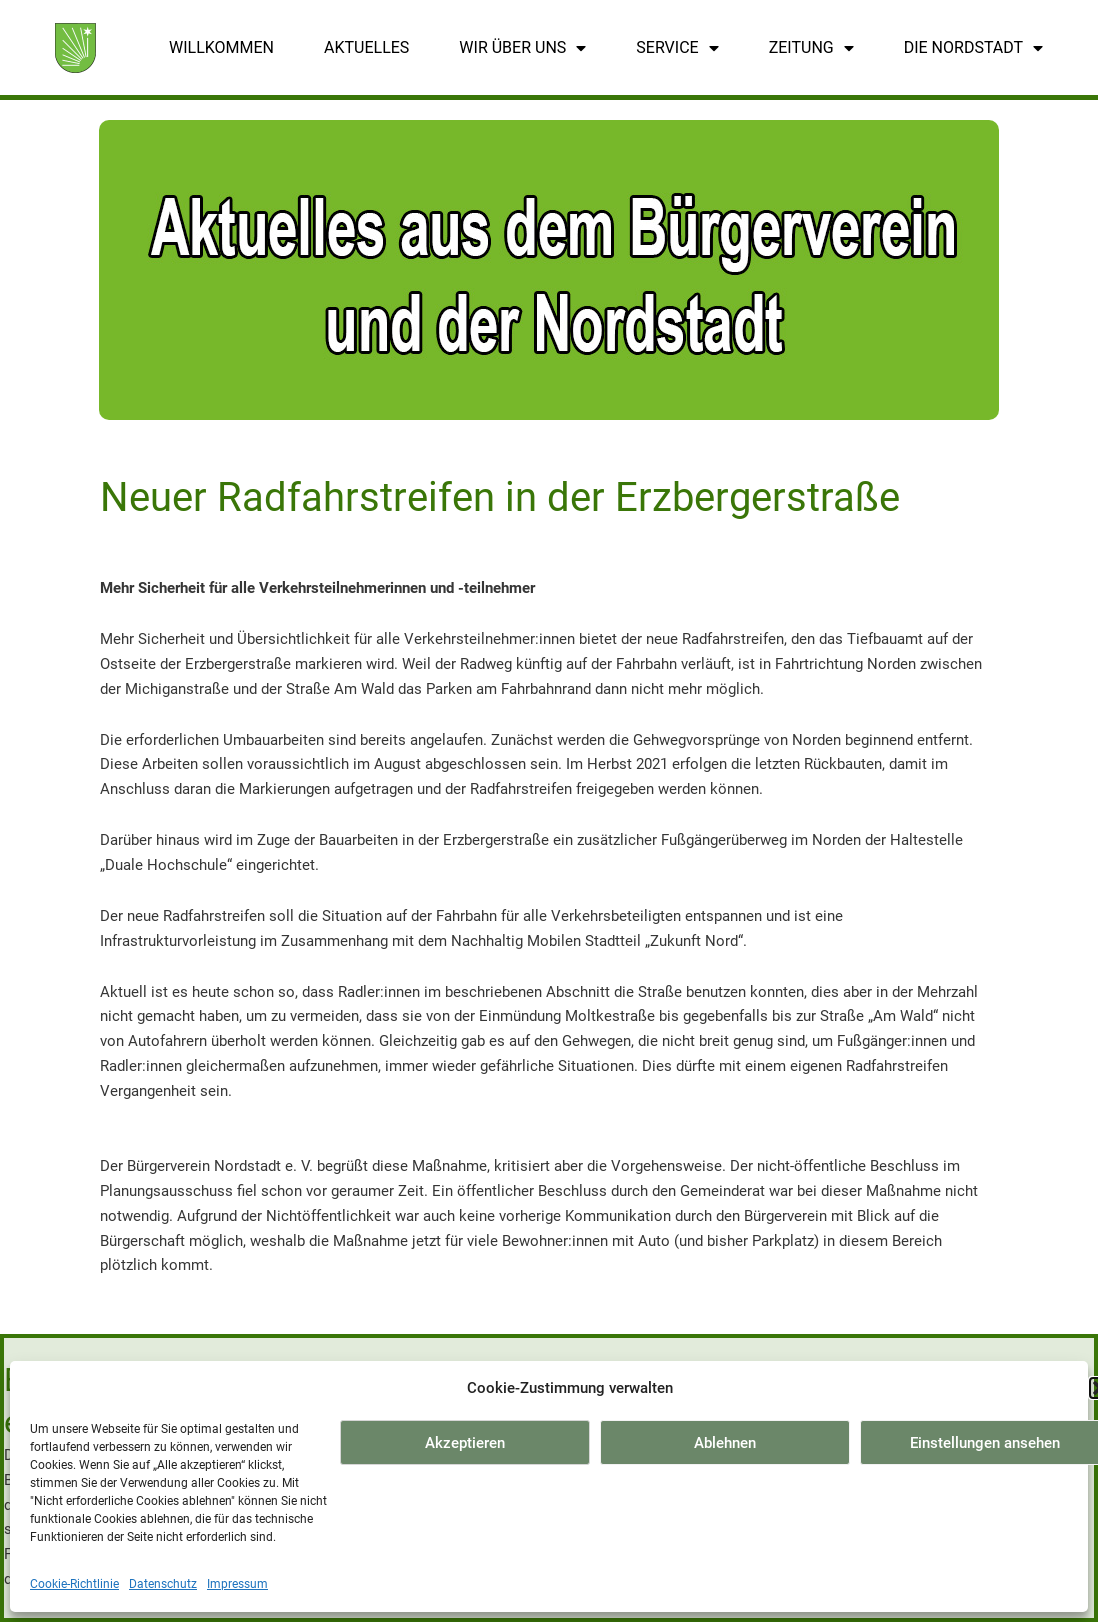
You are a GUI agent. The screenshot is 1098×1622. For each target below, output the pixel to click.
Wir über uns (522, 48)
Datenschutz (163, 1584)
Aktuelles (366, 47)
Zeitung (811, 48)
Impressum (237, 1584)
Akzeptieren (465, 1443)
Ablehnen (725, 1443)
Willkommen (221, 47)
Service (677, 48)
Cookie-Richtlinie (74, 1584)
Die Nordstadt (973, 48)
